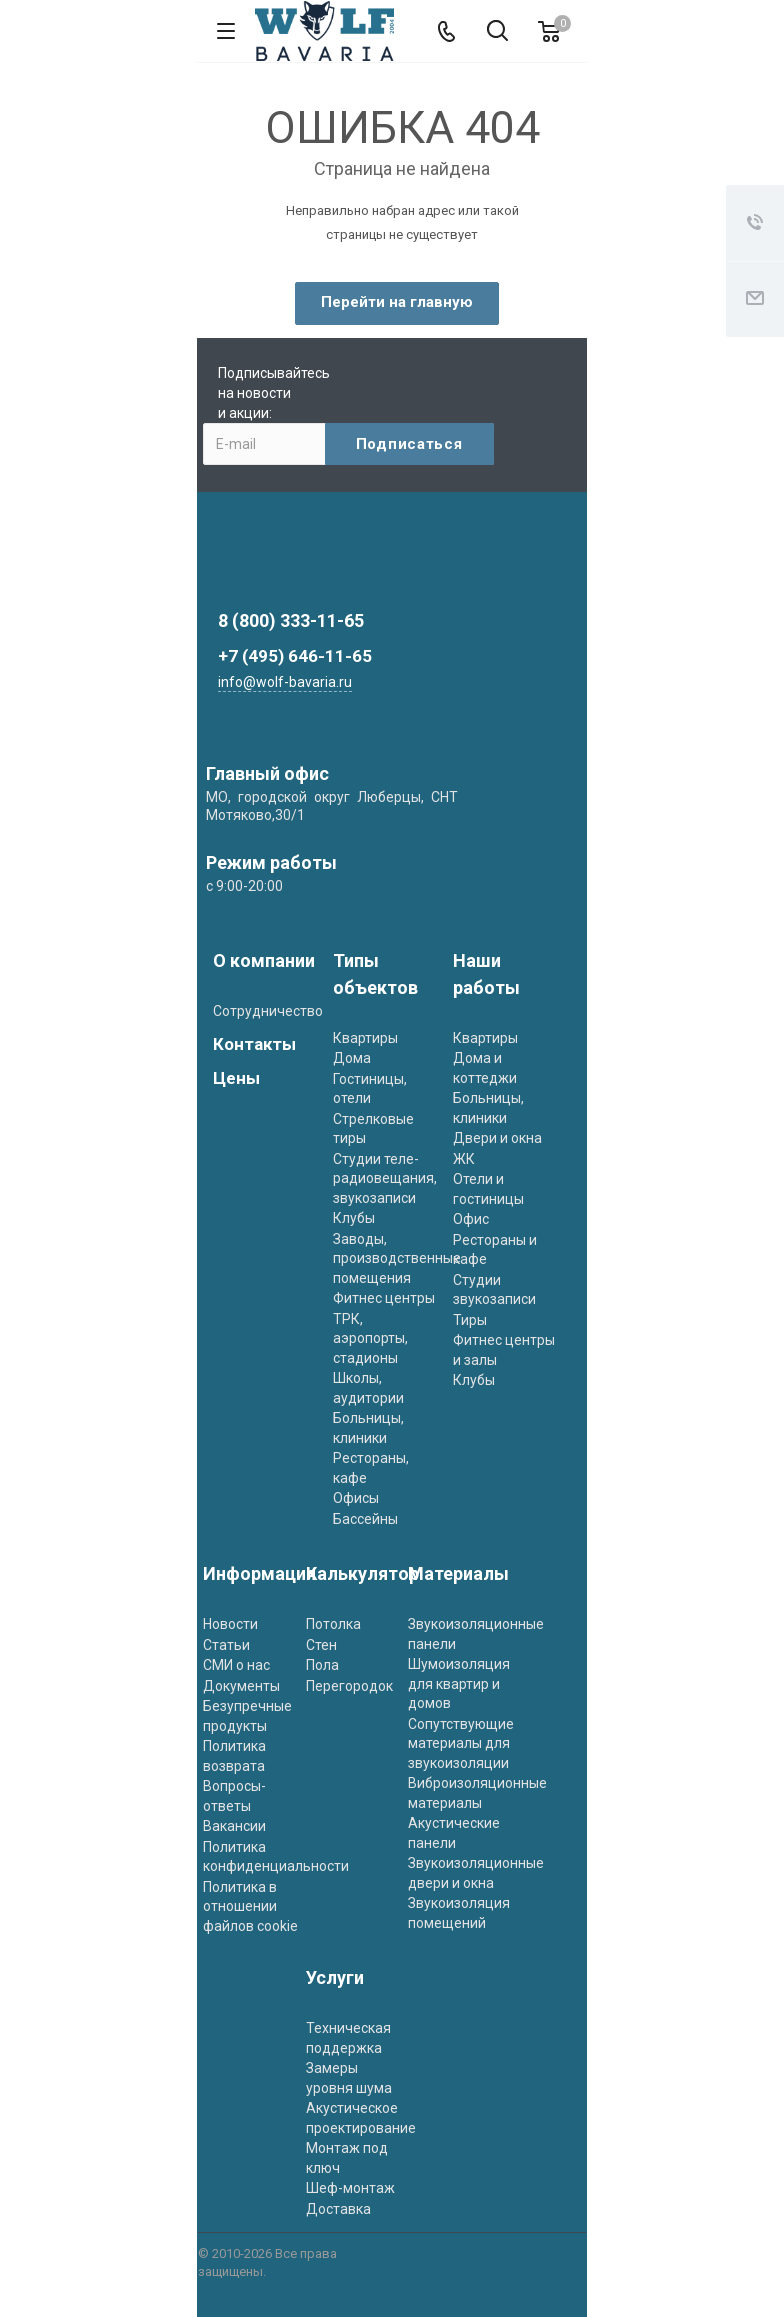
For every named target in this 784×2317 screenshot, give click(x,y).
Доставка (338, 2209)
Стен (321, 1645)
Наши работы (486, 974)
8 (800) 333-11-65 (291, 620)
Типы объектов (375, 974)
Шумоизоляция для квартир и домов (459, 1683)
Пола (322, 1665)
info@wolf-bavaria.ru (285, 682)
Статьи (226, 1645)
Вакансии (234, 1826)
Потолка (333, 1624)
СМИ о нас (236, 1665)
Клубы (354, 1218)
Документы (241, 1686)
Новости (230, 1624)
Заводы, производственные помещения (397, 1258)
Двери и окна (497, 1138)
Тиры (470, 1320)
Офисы (356, 1498)
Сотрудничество (268, 1011)
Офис (471, 1219)
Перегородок (349, 1686)
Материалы (458, 1573)
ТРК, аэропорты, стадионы (370, 1338)
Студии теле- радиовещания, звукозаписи (385, 1178)
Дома (352, 1058)
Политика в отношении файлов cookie (250, 1906)
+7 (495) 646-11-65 (295, 656)
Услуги (335, 1977)
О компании (264, 960)
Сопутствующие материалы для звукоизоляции (461, 1743)
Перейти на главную (397, 302)
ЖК (464, 1159)
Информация (259, 1573)
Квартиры (365, 1038)
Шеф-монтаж (350, 2188)
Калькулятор (362, 1573)
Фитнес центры (384, 1298)
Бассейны (365, 1519)
